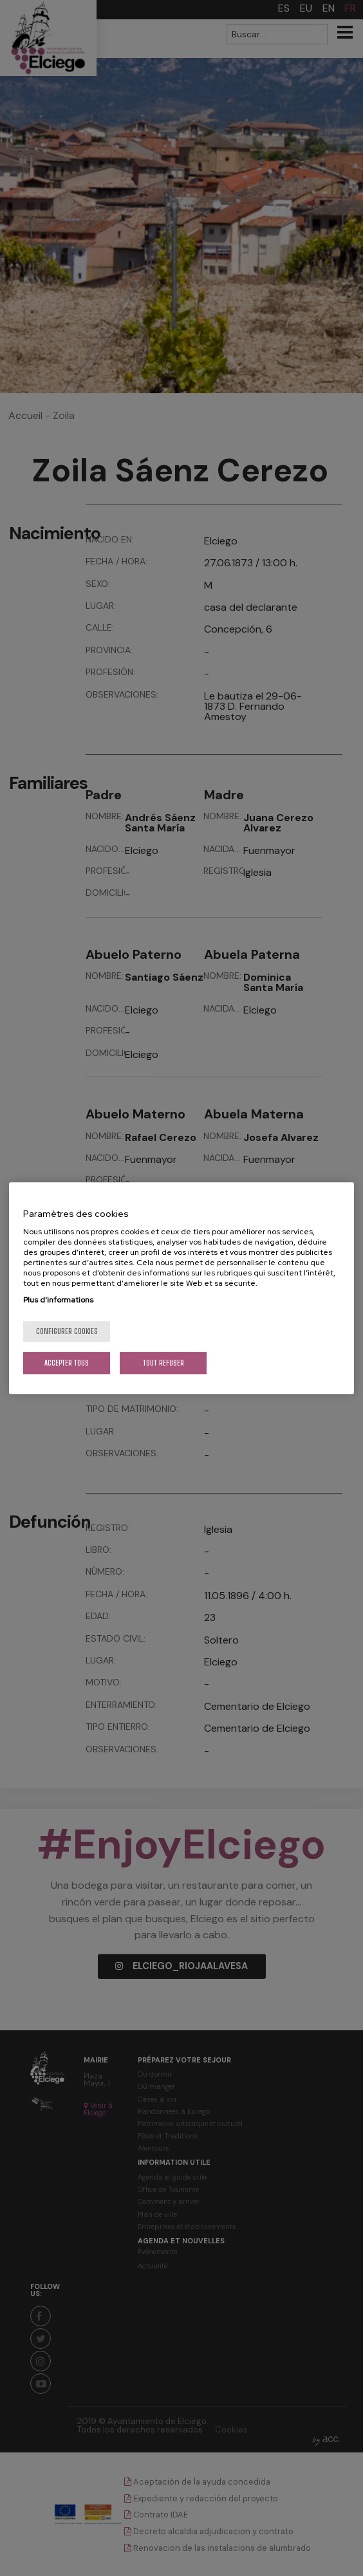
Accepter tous (66, 1362)
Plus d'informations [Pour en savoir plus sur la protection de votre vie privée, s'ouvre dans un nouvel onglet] (58, 1300)
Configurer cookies (67, 1331)
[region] (181, 1288)
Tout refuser (163, 1362)
